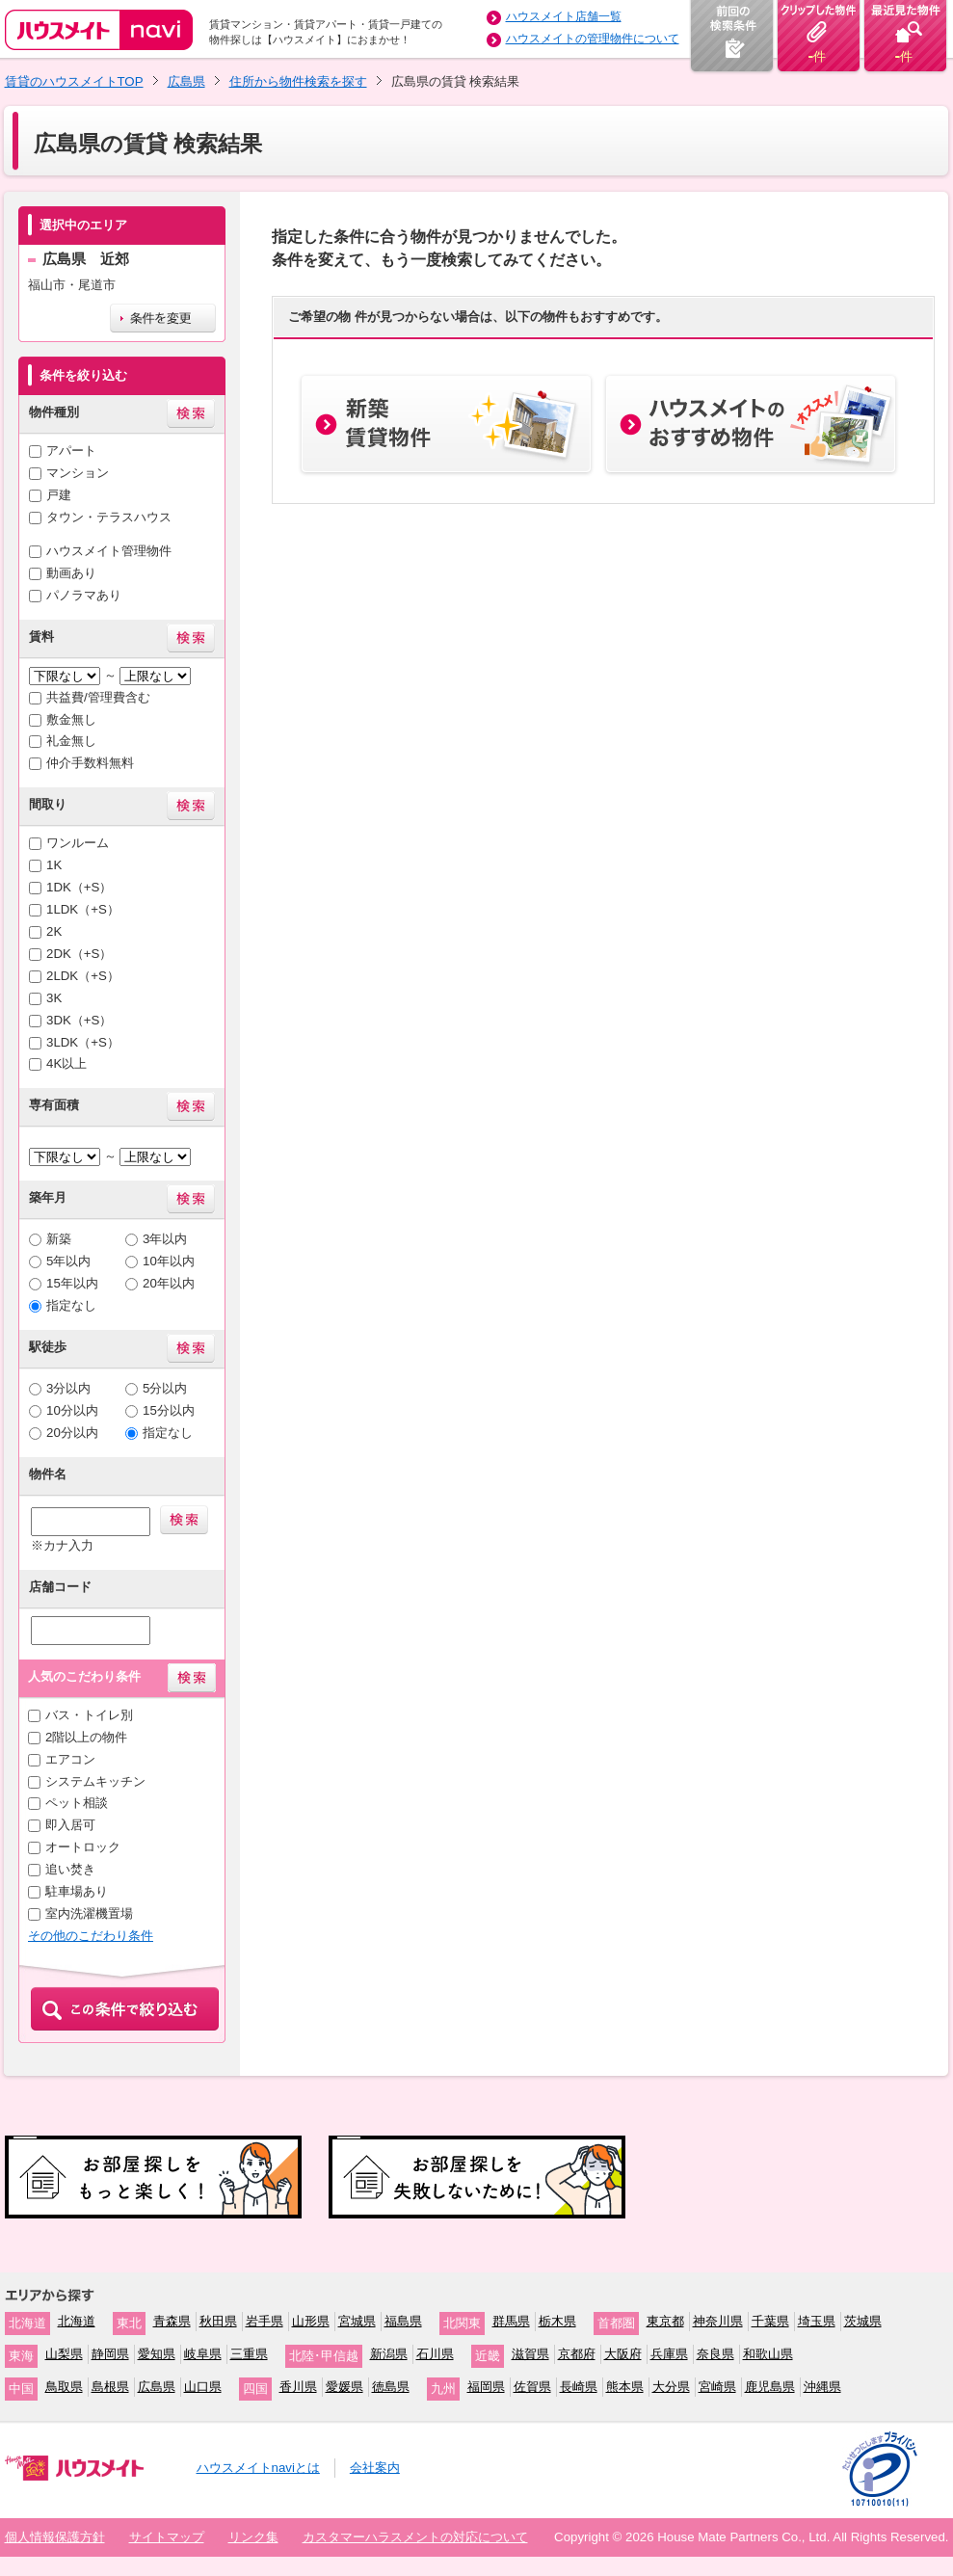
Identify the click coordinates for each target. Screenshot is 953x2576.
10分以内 (72, 1410)
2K (54, 931)
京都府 (577, 2354)
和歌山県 (768, 2354)
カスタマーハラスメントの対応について (415, 2537)
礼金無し (71, 740)
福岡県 (486, 2386)
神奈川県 (718, 2321)
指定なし (71, 1305)
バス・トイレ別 (89, 1715)
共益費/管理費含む (98, 697)
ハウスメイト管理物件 (109, 551)
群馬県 (511, 2321)
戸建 (58, 495)
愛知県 (156, 2354)
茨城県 (863, 2321)
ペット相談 (76, 1802)
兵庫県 (669, 2354)
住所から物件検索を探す (298, 81)
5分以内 (165, 1388)
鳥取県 (64, 2386)
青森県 (172, 2321)
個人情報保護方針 (55, 2537)
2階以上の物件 (86, 1737)
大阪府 (623, 2354)
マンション (77, 472)
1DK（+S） (79, 887)
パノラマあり (83, 595)
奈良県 (715, 2354)
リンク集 (253, 2537)
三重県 (249, 2354)
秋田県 (218, 2321)
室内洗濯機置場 (89, 1913)
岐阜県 (203, 2354)
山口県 (203, 2386)
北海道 (76, 2321)
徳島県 (391, 2386)
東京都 (665, 2321)
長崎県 (578, 2386)
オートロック (82, 1847)
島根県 (110, 2386)
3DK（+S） (79, 1020)
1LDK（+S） (82, 909)
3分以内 (68, 1388)
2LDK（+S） (82, 976)
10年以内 (169, 1261)
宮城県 (357, 2321)
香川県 (298, 2386)
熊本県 (625, 2386)
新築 (58, 1239)
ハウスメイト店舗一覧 (564, 16)
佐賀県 (532, 2386)
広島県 (186, 81)
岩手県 (264, 2321)
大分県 (671, 2386)
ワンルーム (77, 843)
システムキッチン (95, 1781)
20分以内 (72, 1432)
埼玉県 (816, 2321)
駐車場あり (76, 1891)
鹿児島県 (770, 2386)
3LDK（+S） (82, 1042)
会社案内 (375, 2467)
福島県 (403, 2321)
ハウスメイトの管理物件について (592, 38)
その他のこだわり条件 (90, 1935)
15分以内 (169, 1410)
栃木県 (557, 2321)
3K (54, 998)
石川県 (435, 2354)
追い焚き (70, 1869)
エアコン (70, 1759)
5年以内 (68, 1261)
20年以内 (169, 1283)
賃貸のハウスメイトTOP (74, 81)
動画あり (71, 573)
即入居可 (70, 1825)
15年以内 (72, 1283)
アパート (71, 450)
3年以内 (165, 1239)
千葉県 (770, 2321)
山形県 (311, 2321)
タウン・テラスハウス (109, 517)
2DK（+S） (79, 953)
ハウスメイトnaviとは (258, 2467)
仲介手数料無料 (90, 763)
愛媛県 (344, 2386)
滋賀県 (530, 2354)
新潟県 (389, 2354)
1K (54, 865)
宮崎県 (717, 2386)
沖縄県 (822, 2386)
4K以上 (66, 1063)
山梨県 (64, 2354)
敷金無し (71, 719)
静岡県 (110, 2354)
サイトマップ (166, 2537)
